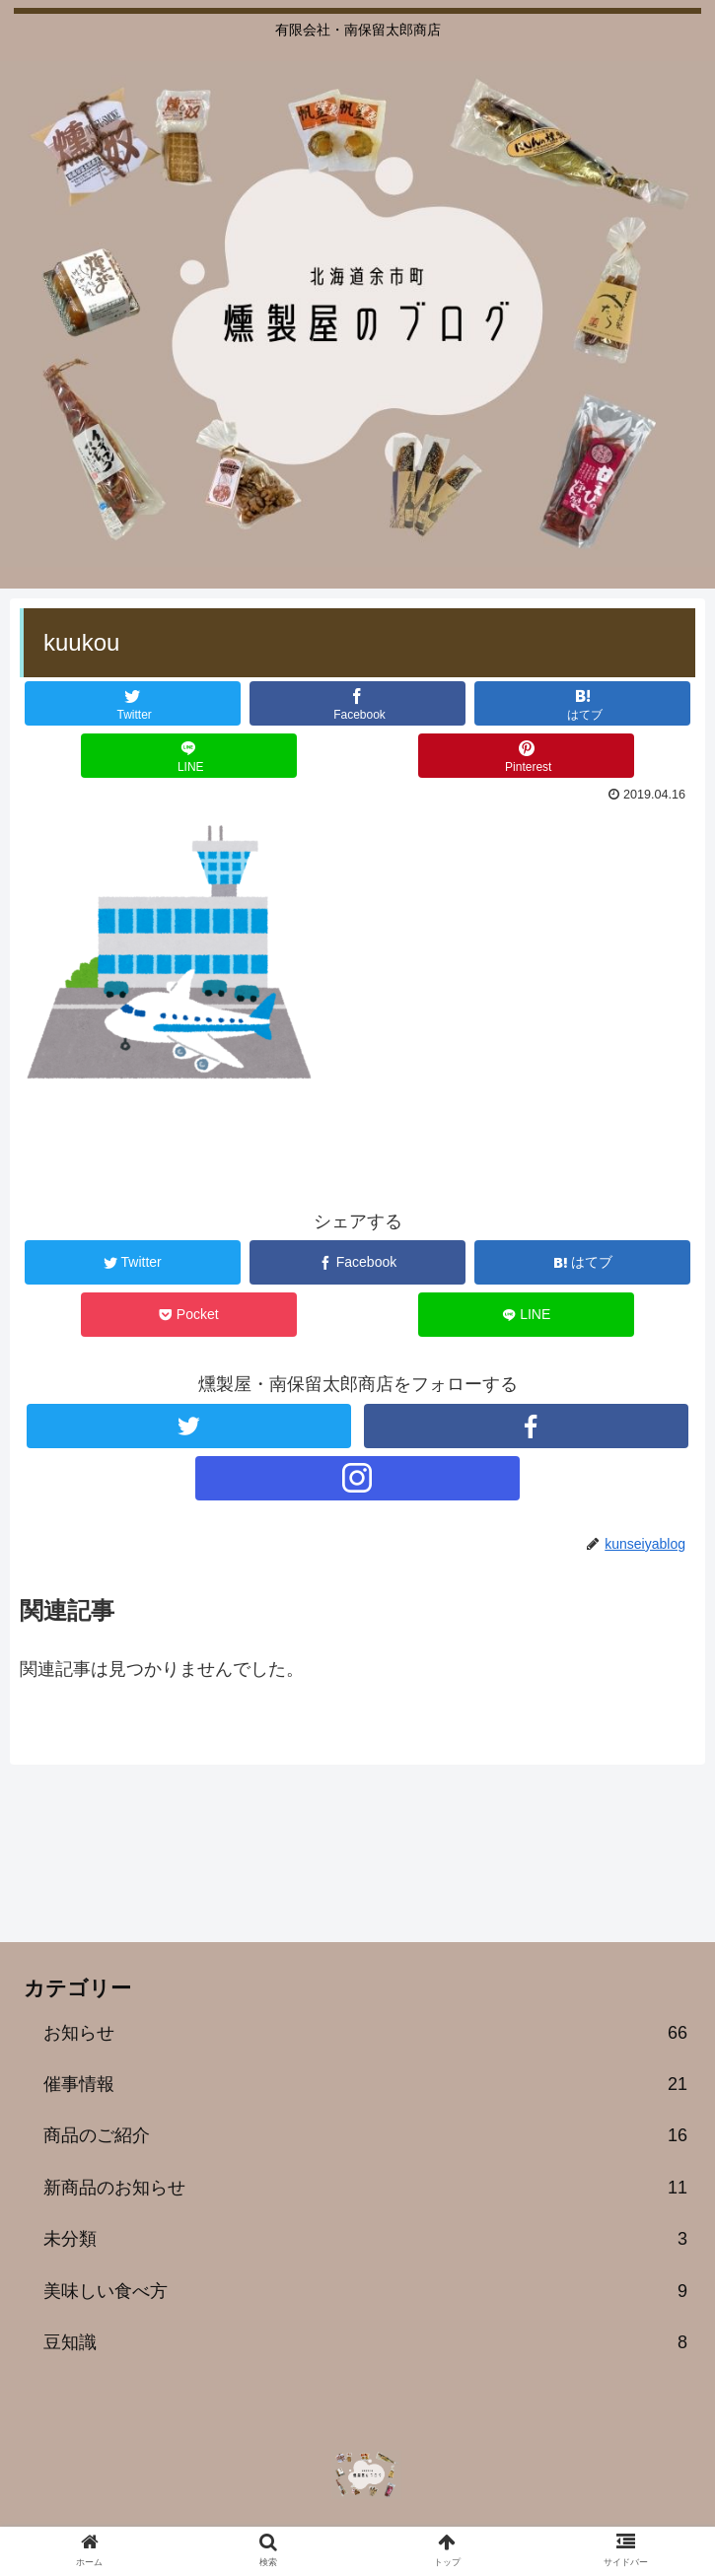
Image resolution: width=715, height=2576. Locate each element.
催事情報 (365, 2084)
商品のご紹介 (365, 2135)
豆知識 (365, 2342)
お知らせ (365, 2033)
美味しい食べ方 (365, 2291)
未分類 (365, 2239)
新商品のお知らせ (365, 2187)
